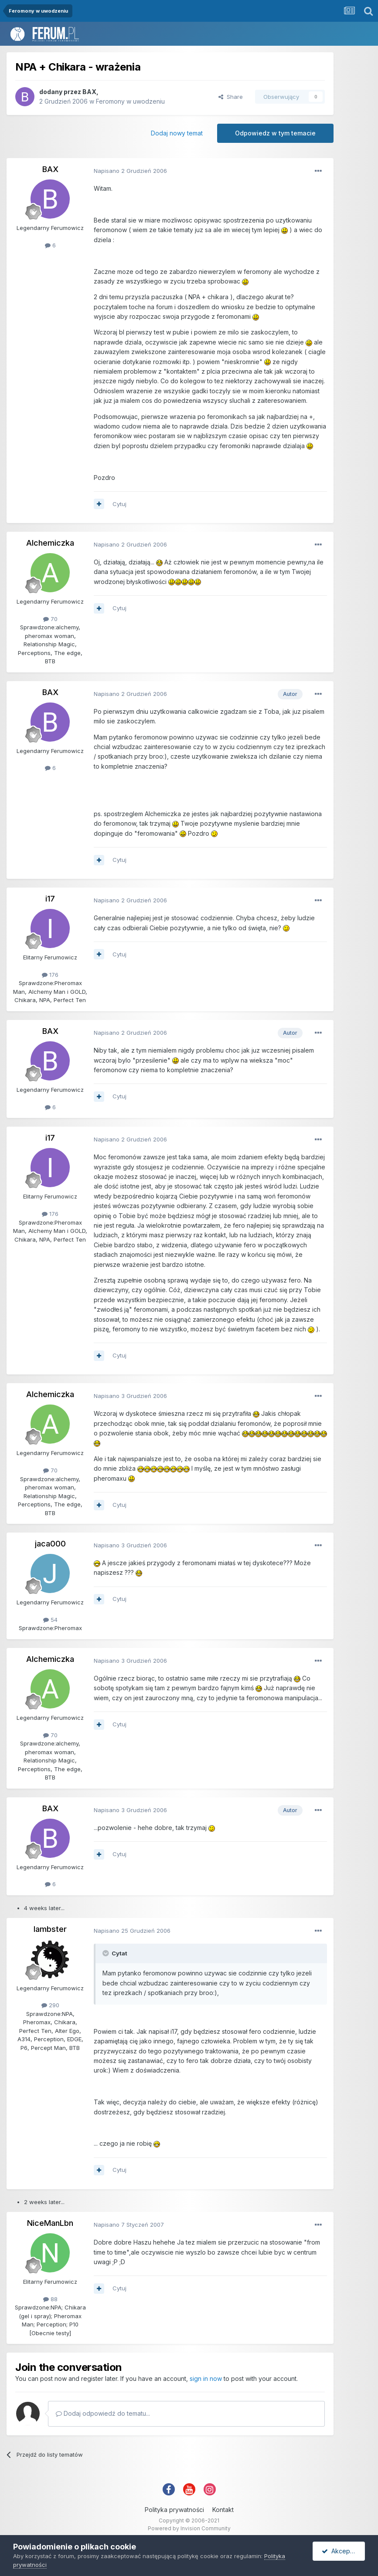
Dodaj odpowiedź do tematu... (103, 2413)
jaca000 (50, 1543)
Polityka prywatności (174, 2509)
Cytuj (119, 503)
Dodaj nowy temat (177, 133)
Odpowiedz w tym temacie (275, 133)
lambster (50, 1929)
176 (50, 974)
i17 (50, 898)
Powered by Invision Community (189, 2528)
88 (50, 2299)
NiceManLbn (50, 2223)
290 (50, 2005)
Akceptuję (341, 2551)
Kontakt (223, 2509)
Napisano (130, 170)
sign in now (206, 2378)
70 (50, 618)
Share (230, 96)
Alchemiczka (50, 542)
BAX (89, 91)
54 (50, 1619)
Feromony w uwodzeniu (130, 101)
